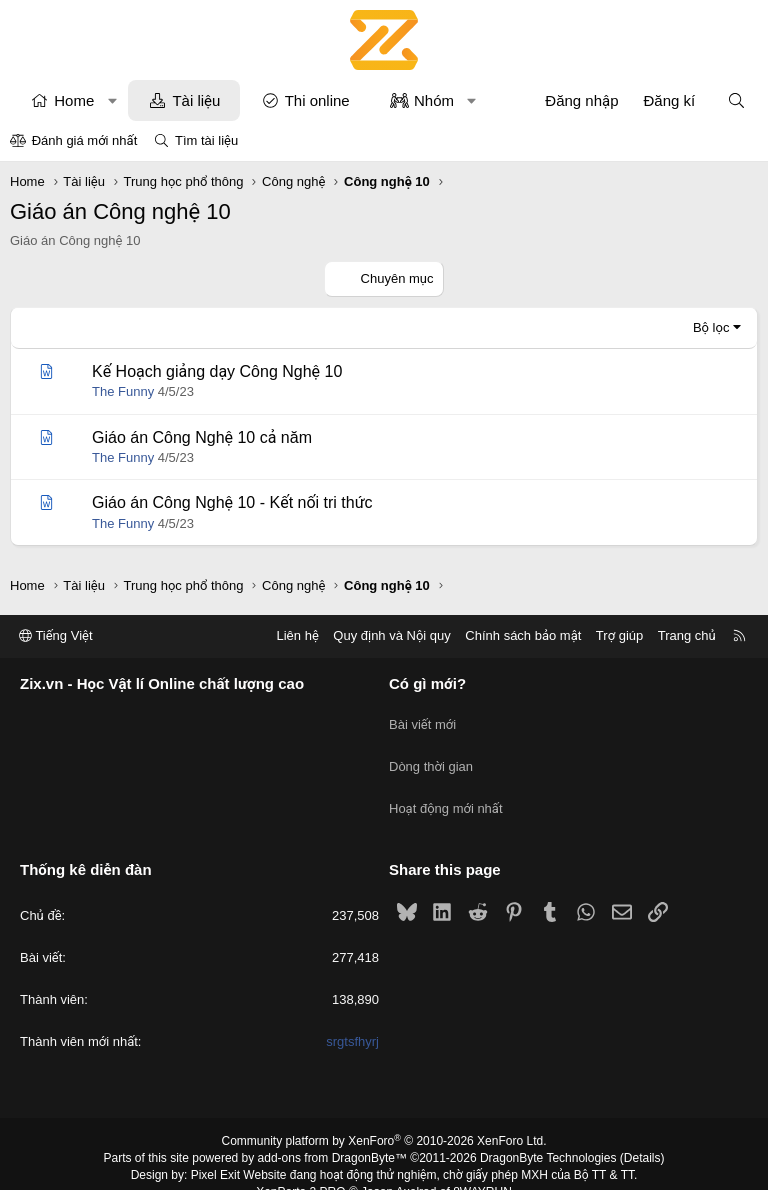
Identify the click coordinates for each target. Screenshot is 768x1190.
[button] (112, 100)
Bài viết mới (422, 718)
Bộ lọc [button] (711, 327)
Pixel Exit (215, 1149)
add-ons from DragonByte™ (332, 1133)
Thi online (317, 100)
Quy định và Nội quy (392, 636)
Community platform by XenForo (384, 1116)
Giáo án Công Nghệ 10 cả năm (202, 437)
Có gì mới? (427, 684)
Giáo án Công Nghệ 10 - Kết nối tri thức (232, 502)
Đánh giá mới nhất (85, 140)
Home (74, 100)
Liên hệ (297, 636)
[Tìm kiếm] (736, 100)
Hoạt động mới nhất (446, 790)
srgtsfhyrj (352, 1016)
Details (642, 1133)
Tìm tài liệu (206, 140)
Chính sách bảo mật (523, 636)
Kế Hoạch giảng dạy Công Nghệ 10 (217, 371)
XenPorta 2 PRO (300, 1166)
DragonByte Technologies (548, 1133)
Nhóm (434, 100)
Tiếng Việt (56, 636)
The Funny (123, 391)
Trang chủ (687, 636)
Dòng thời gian (431, 754)
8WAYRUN (482, 1166)
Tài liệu (196, 100)
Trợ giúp (619, 636)
